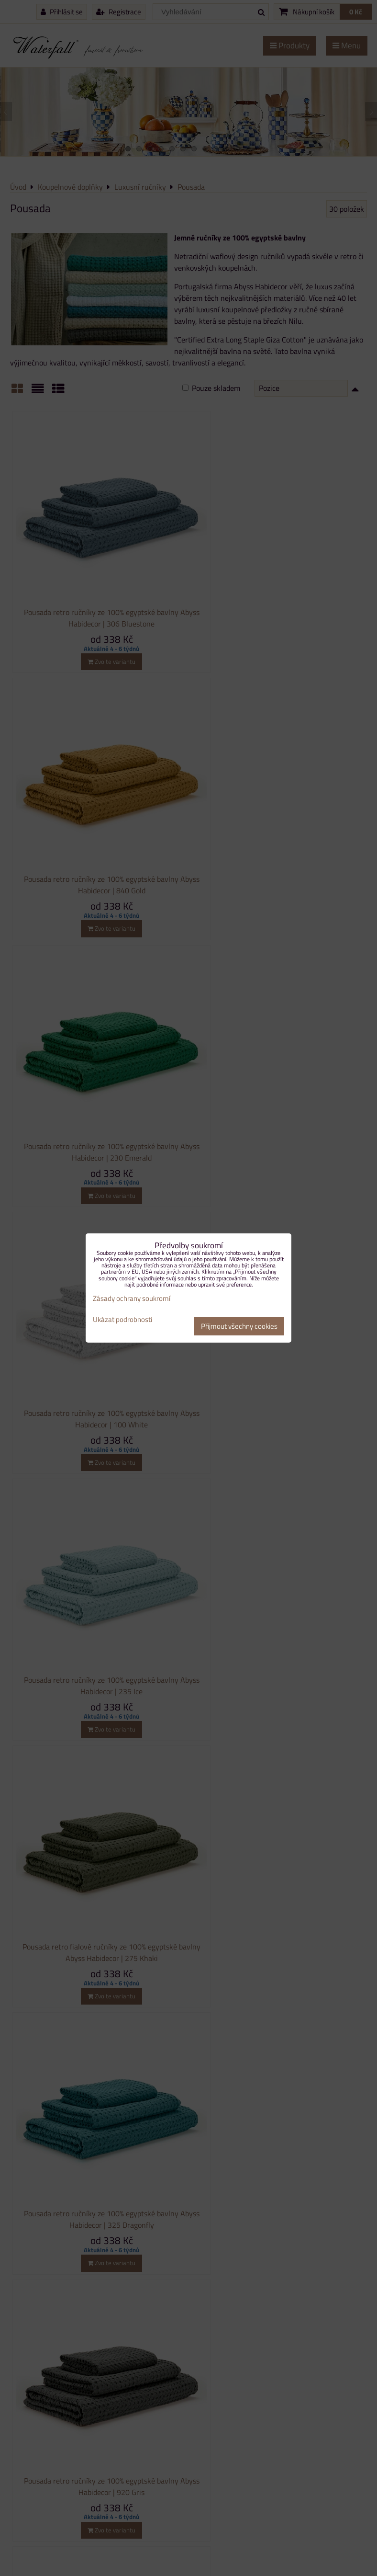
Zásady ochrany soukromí (131, 1298)
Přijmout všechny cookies (239, 1326)
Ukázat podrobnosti (122, 1320)
